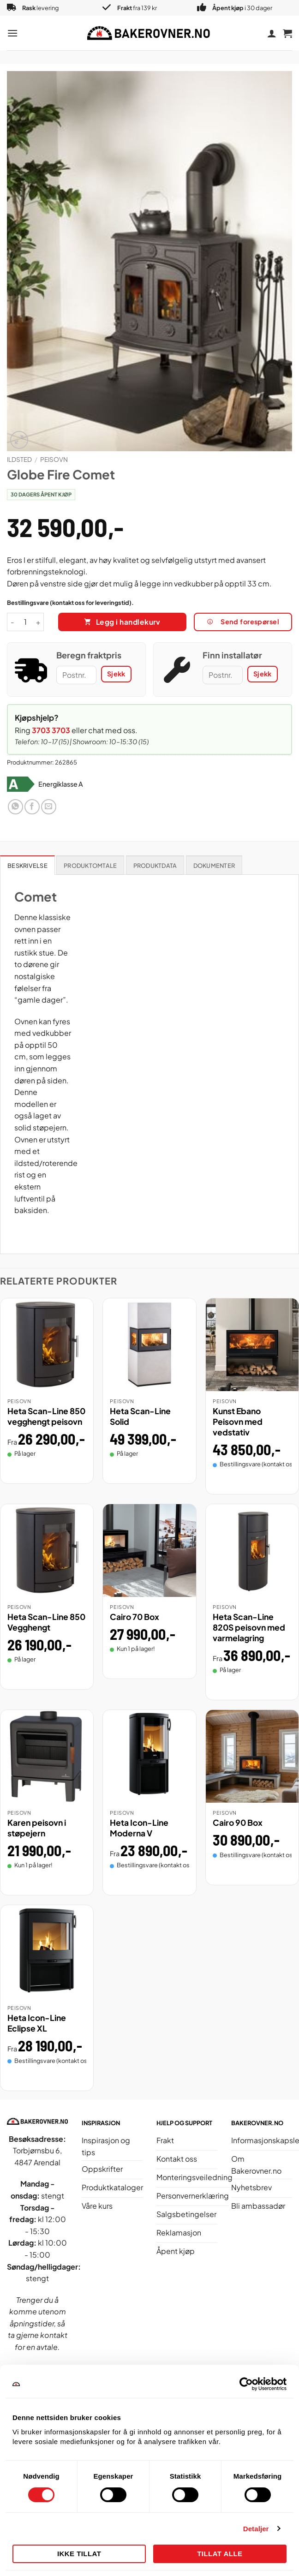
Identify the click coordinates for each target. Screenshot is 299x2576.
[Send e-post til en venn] (48, 806)
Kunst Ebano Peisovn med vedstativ (238, 1421)
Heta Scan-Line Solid (140, 1416)
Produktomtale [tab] (90, 865)
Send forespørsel (243, 621)
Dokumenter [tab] (214, 865)
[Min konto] (271, 33)
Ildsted (19, 459)
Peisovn (54, 459)
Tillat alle (219, 2554)
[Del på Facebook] (32, 806)
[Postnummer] (76, 675)
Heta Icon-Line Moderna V (139, 1827)
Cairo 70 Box (134, 1617)
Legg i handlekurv (128, 621)
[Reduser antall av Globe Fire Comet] (12, 622)
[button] (12, 33)
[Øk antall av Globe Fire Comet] (38, 622)
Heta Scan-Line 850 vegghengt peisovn (46, 1416)
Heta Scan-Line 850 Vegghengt (46, 1622)
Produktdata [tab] (155, 865)
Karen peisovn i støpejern (36, 1827)
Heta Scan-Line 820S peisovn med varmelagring (249, 1627)
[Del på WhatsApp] (15, 806)
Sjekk (116, 673)
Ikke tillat (79, 2554)
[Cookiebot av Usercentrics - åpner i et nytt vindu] (246, 2384)
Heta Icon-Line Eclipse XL (36, 2023)
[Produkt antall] (25, 622)
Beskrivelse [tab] (27, 865)
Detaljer (256, 2529)
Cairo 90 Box (238, 1822)
